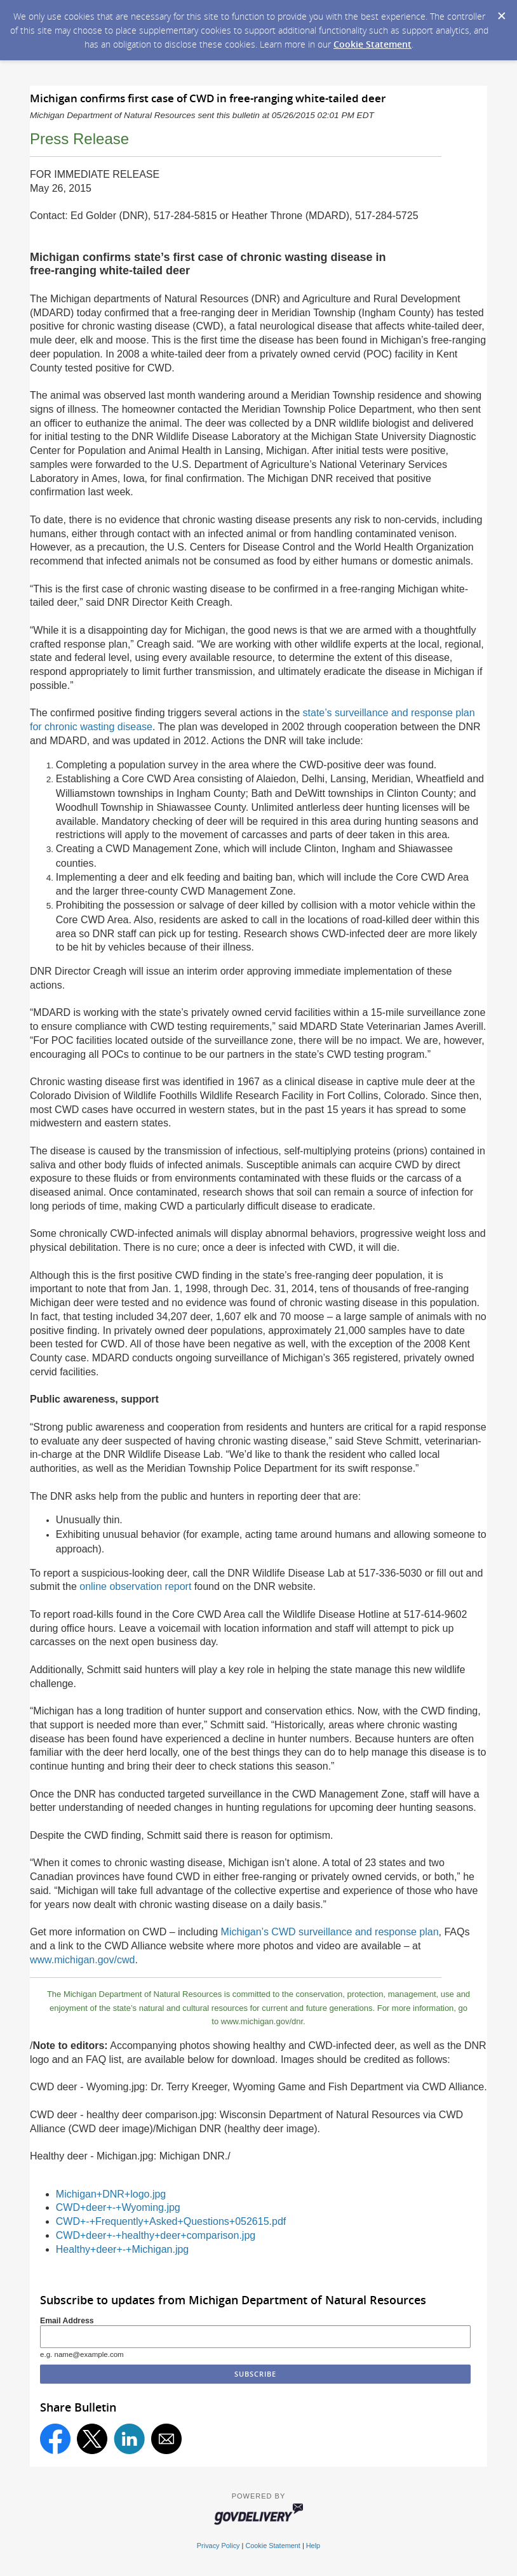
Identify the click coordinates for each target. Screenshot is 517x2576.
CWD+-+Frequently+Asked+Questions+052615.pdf (171, 2221)
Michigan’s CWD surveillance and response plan (330, 1931)
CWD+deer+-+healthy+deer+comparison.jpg (155, 2235)
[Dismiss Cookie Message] (501, 12)
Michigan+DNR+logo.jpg (111, 2194)
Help (313, 2545)
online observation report (135, 1586)
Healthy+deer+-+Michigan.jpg (122, 2249)
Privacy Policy (218, 2545)
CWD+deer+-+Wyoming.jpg (118, 2207)
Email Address (67, 2320)
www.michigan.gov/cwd (82, 1959)
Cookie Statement (372, 44)
